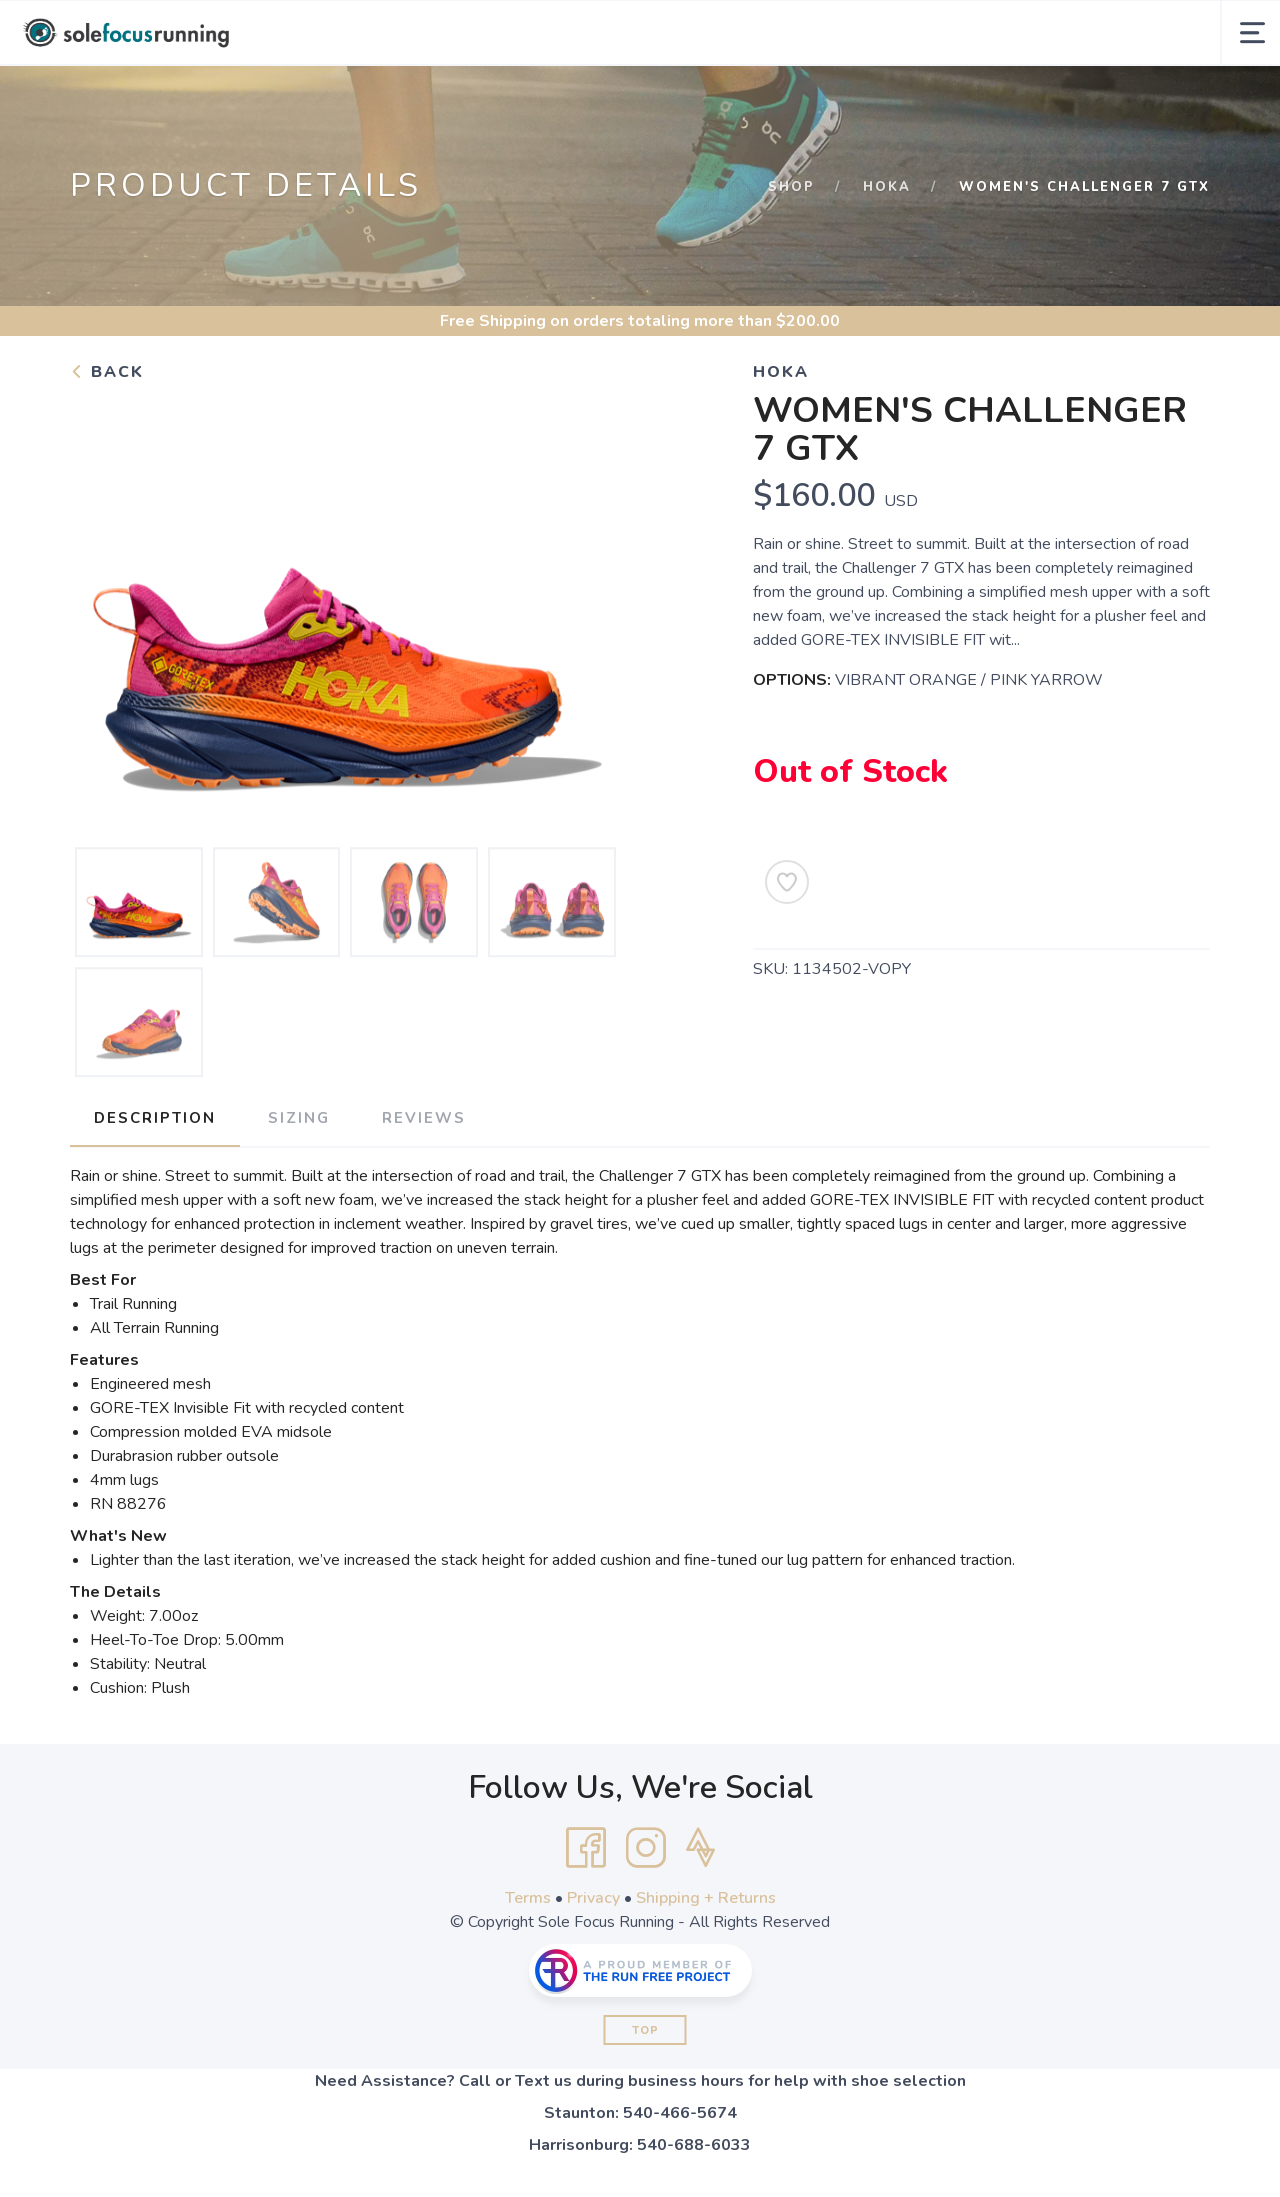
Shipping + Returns (706, 1898)
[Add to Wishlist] (787, 882)
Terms (528, 1898)
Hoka (887, 187)
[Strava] (700, 1848)
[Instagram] (646, 1848)
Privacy (593, 1898)
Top (645, 2030)
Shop (791, 187)
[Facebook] (586, 1848)
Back (107, 372)
